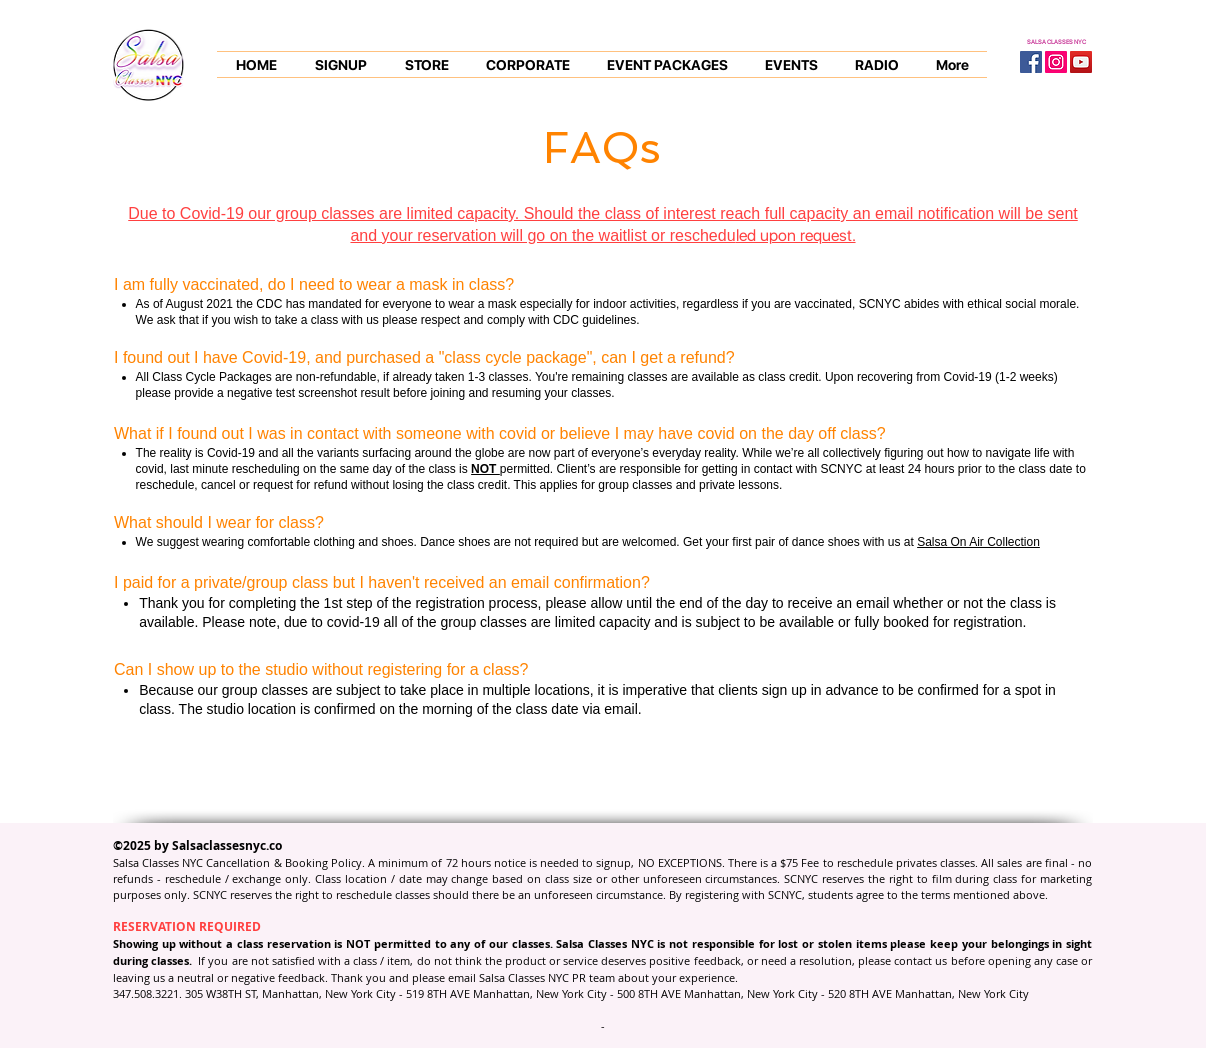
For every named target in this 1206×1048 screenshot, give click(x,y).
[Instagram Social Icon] (1056, 62)
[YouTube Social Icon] (1081, 62)
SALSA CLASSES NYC (1056, 41)
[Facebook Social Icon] (1031, 62)
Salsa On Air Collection (978, 542)
